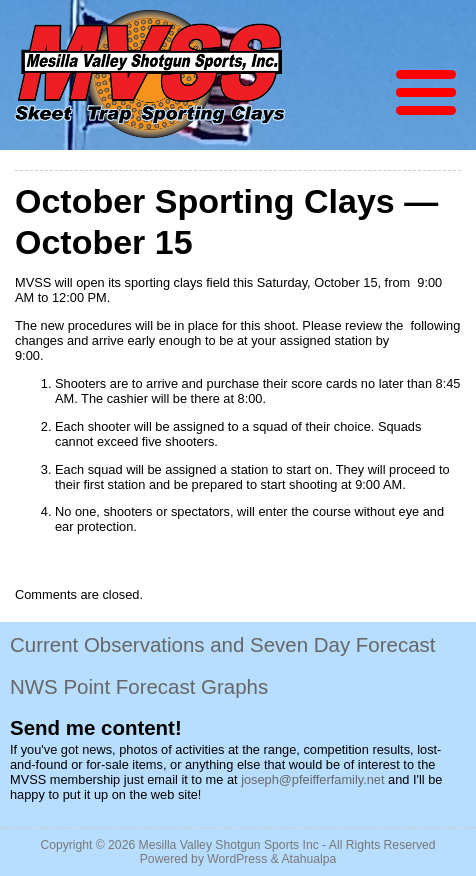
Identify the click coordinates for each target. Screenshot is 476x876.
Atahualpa (308, 859)
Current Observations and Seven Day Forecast (223, 644)
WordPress (237, 859)
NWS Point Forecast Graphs (139, 686)
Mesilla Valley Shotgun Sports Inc (229, 845)
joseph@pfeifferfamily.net (312, 779)
